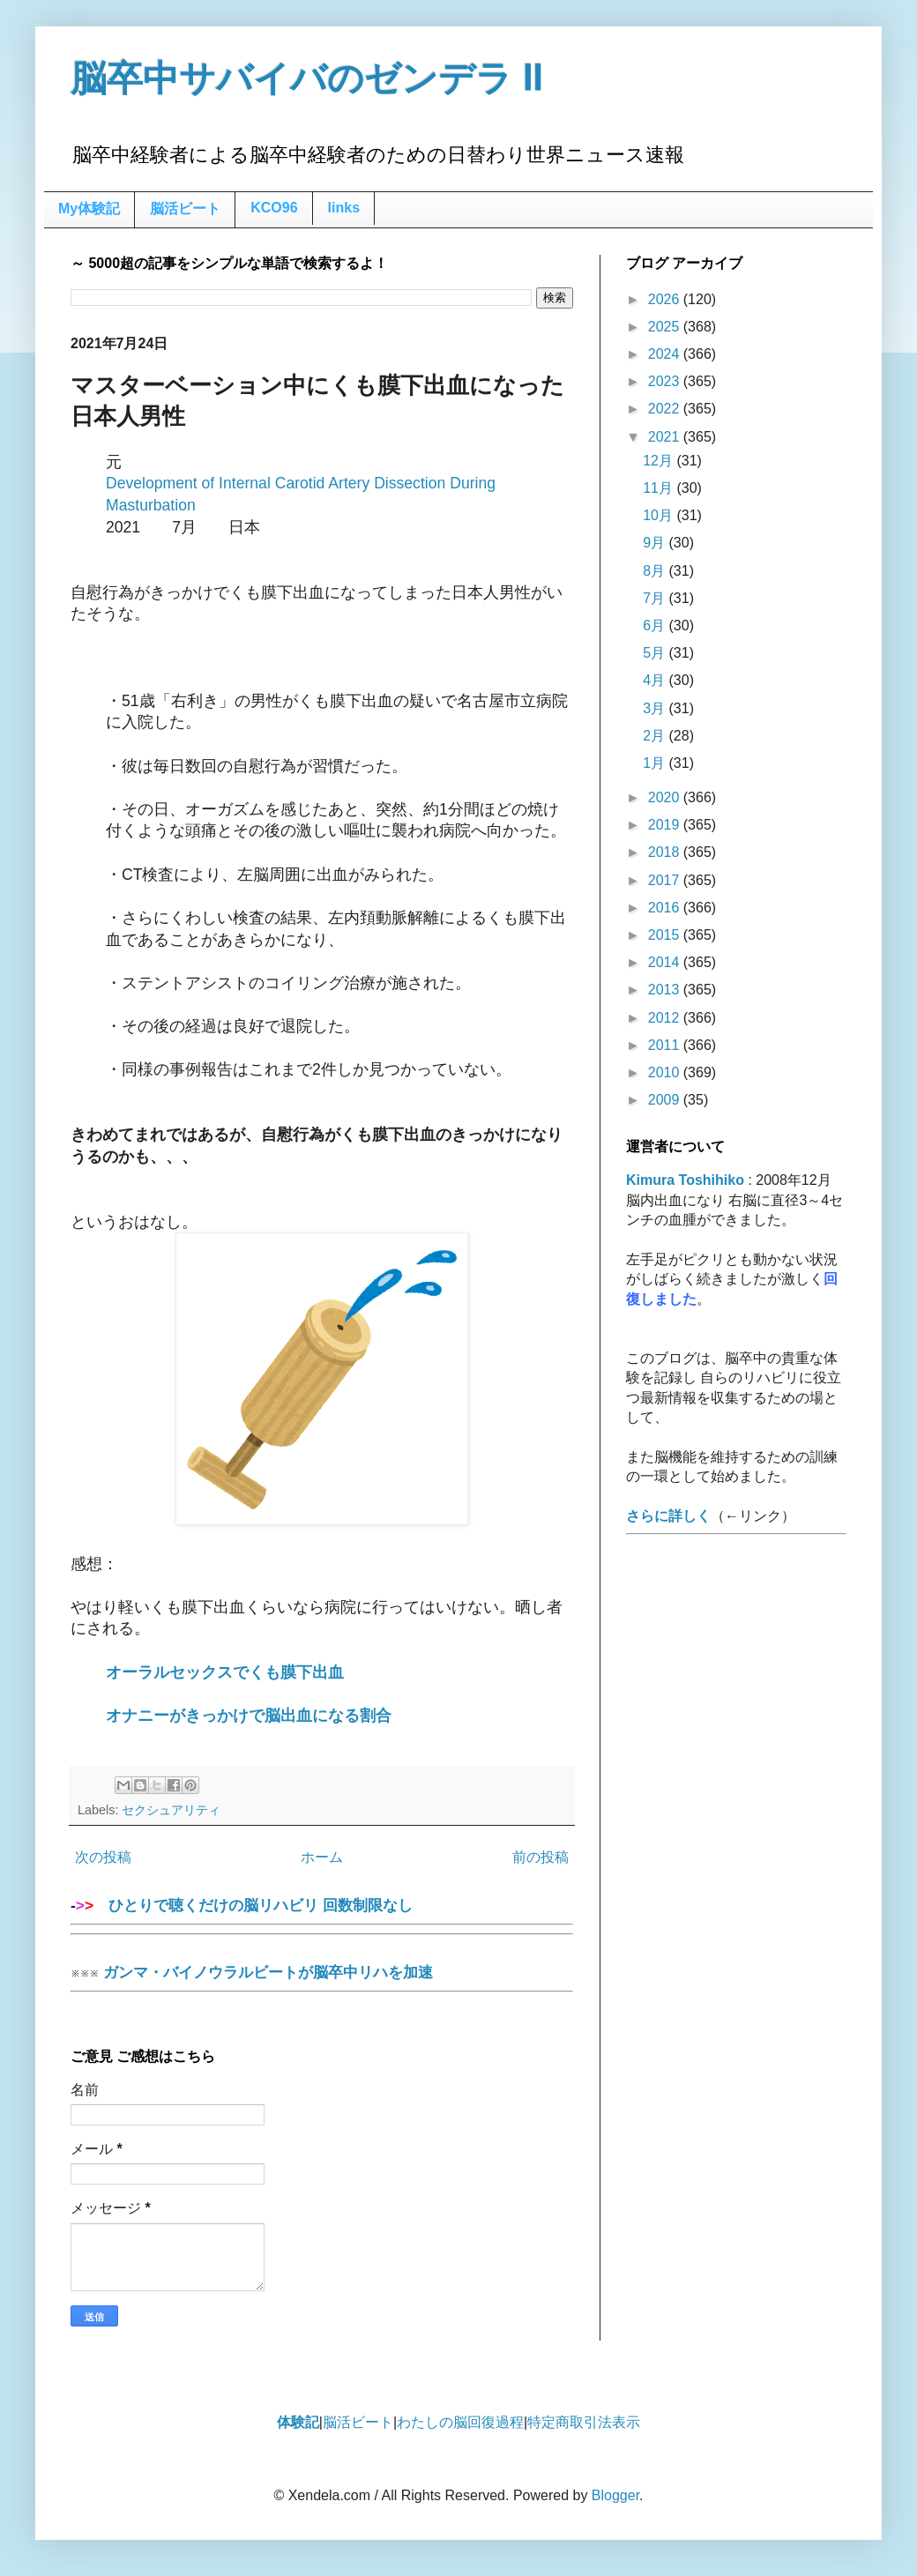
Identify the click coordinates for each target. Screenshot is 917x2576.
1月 (655, 763)
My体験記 (89, 208)
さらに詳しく (668, 1515)
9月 (655, 542)
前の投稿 (540, 1857)
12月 (659, 460)
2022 (665, 408)
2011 (665, 1045)
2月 (655, 735)
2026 (665, 299)
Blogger (615, 2495)
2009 (665, 1099)
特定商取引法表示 (583, 2422)
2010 (665, 1072)
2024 (665, 353)
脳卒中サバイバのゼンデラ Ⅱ (307, 78)
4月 (655, 680)
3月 (655, 708)
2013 (665, 989)
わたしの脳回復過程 (460, 2422)
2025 (665, 326)
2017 (665, 880)
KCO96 (273, 207)
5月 (655, 652)
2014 (665, 962)
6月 (655, 625)
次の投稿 (103, 1857)
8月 (655, 570)
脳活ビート (185, 208)
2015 (665, 934)
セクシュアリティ (171, 1810)
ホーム (322, 1857)
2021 (665, 436)
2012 (665, 1017)
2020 (665, 797)
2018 (665, 852)
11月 (659, 487)
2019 (665, 824)
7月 (655, 598)
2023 (665, 381)
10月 (659, 515)
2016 (665, 907)
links (344, 207)
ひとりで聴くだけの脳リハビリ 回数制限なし (322, 1910)
